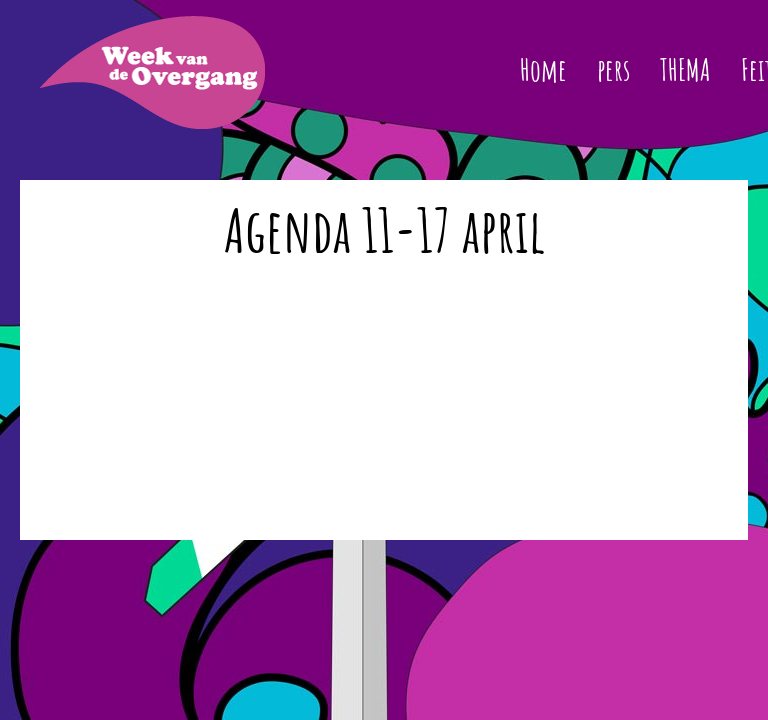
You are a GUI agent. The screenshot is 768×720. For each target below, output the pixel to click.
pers (613, 69)
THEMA (685, 69)
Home (543, 69)
